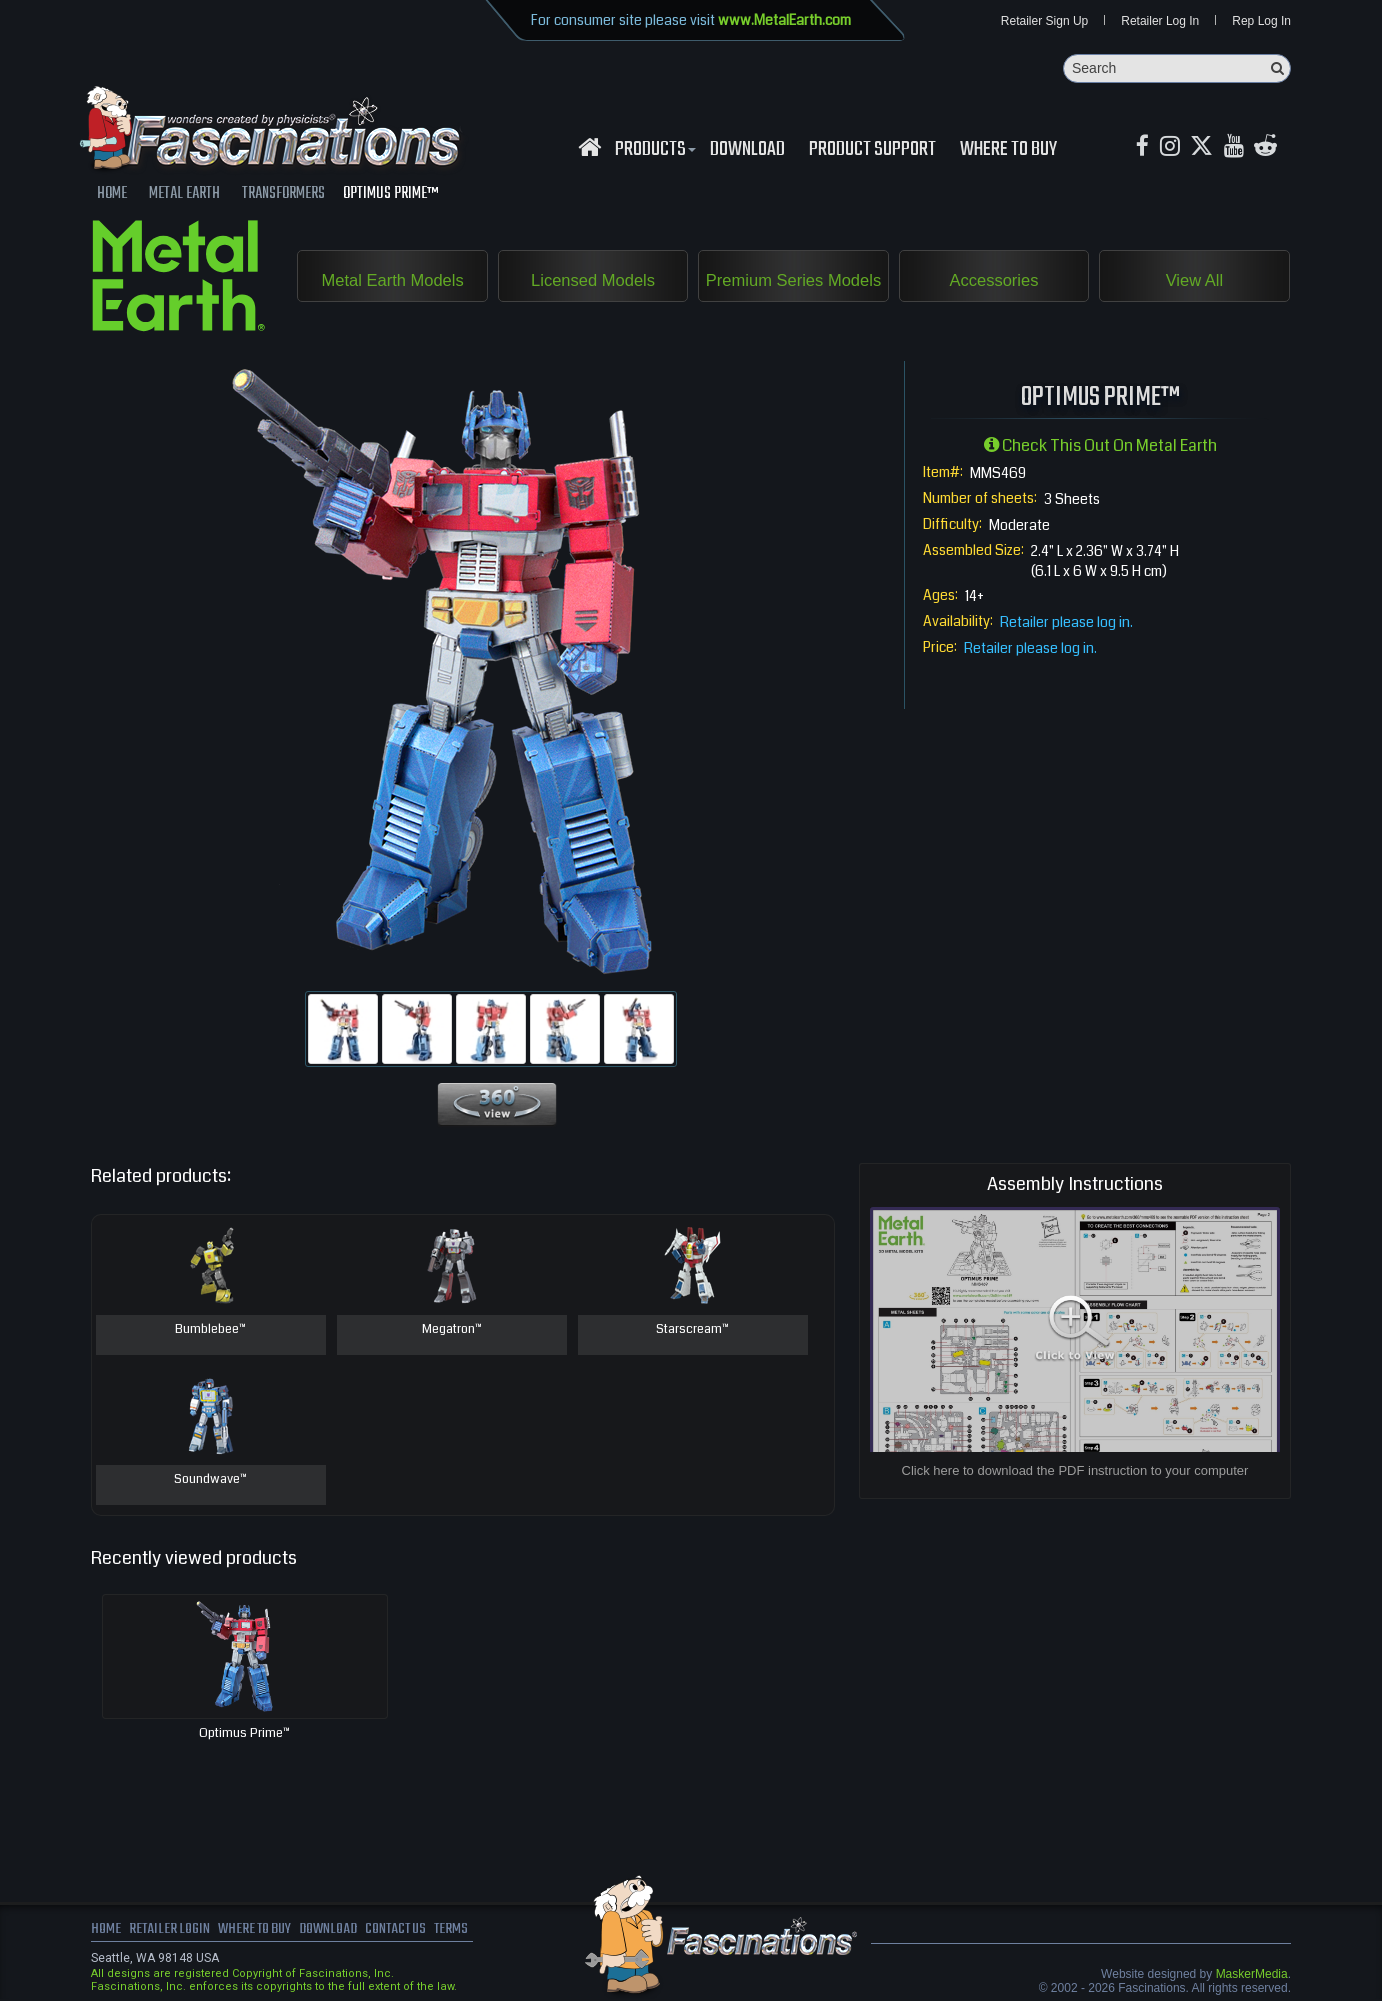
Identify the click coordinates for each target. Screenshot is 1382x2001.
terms (467, 1931)
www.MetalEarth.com (784, 20)
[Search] (1177, 69)
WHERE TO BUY (1008, 151)
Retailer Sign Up (1044, 22)
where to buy (260, 1931)
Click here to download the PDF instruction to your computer (1075, 1471)
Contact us (408, 1931)
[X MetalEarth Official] (1205, 148)
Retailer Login (170, 1931)
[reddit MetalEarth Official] (1272, 148)
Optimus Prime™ (244, 1734)
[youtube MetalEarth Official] (1239, 148)
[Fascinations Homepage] (589, 148)
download (747, 151)
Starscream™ (692, 1331)
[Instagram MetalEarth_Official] (1172, 148)
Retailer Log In (1160, 22)
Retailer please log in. (1066, 623)
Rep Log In (1261, 22)
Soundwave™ (211, 1481)
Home (106, 1931)
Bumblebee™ (210, 1331)
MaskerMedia (1252, 1975)
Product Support (872, 151)
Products (653, 151)
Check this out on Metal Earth (1100, 446)
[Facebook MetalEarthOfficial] (1143, 148)
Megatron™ (451, 1331)
